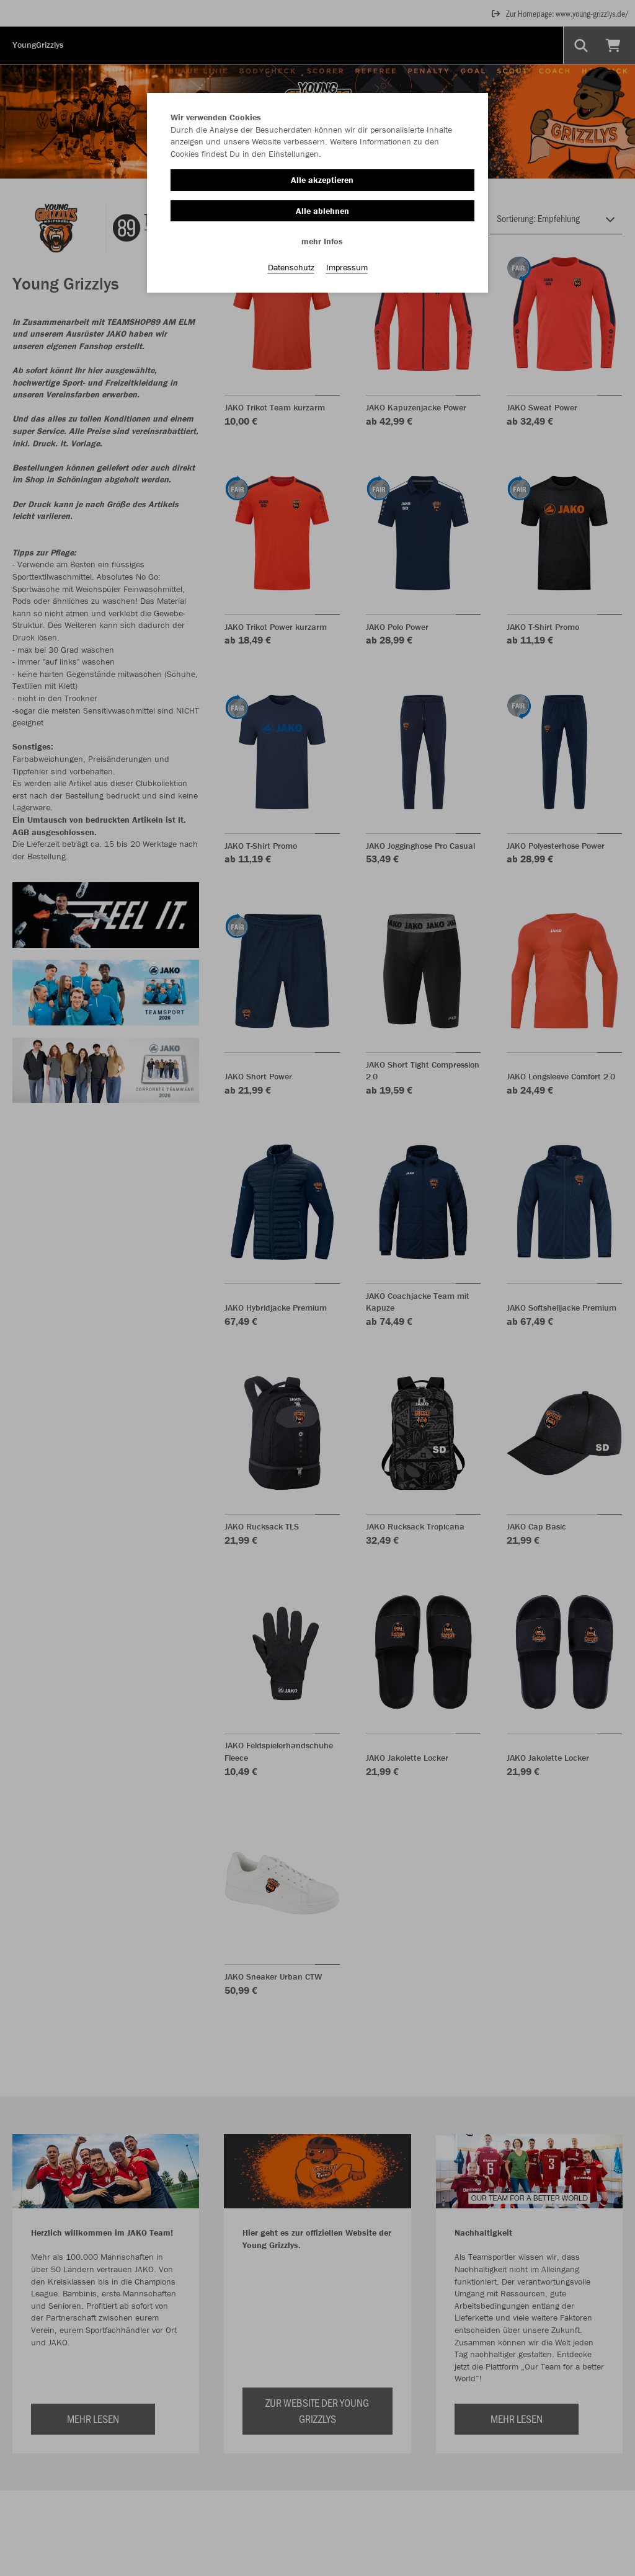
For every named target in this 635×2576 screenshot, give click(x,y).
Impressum (347, 267)
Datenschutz (291, 267)
